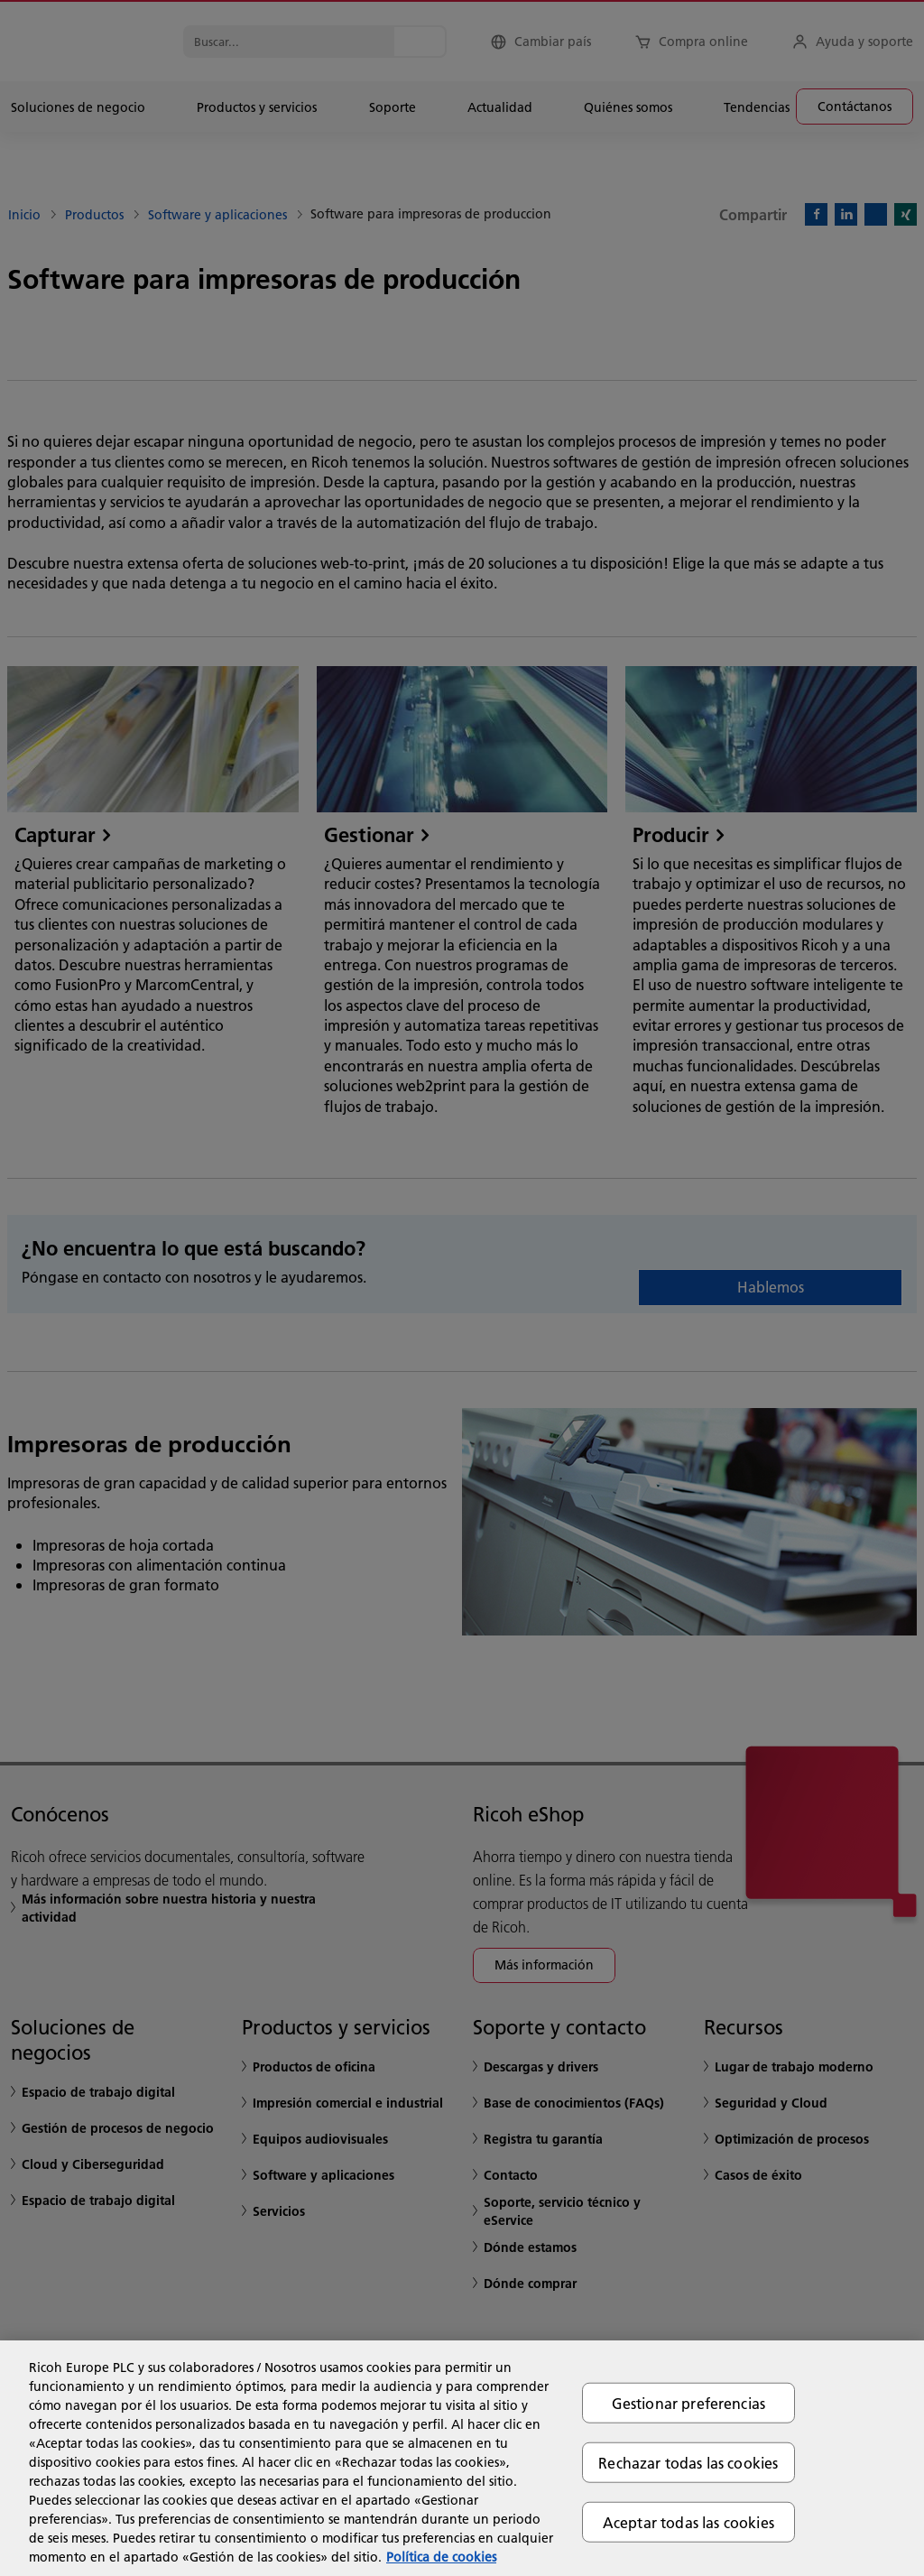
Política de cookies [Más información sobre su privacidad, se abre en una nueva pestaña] (441, 2557)
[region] (462, 2458)
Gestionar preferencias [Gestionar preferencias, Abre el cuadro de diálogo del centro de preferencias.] (689, 2402)
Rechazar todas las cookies (688, 2461)
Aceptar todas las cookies (688, 2522)
